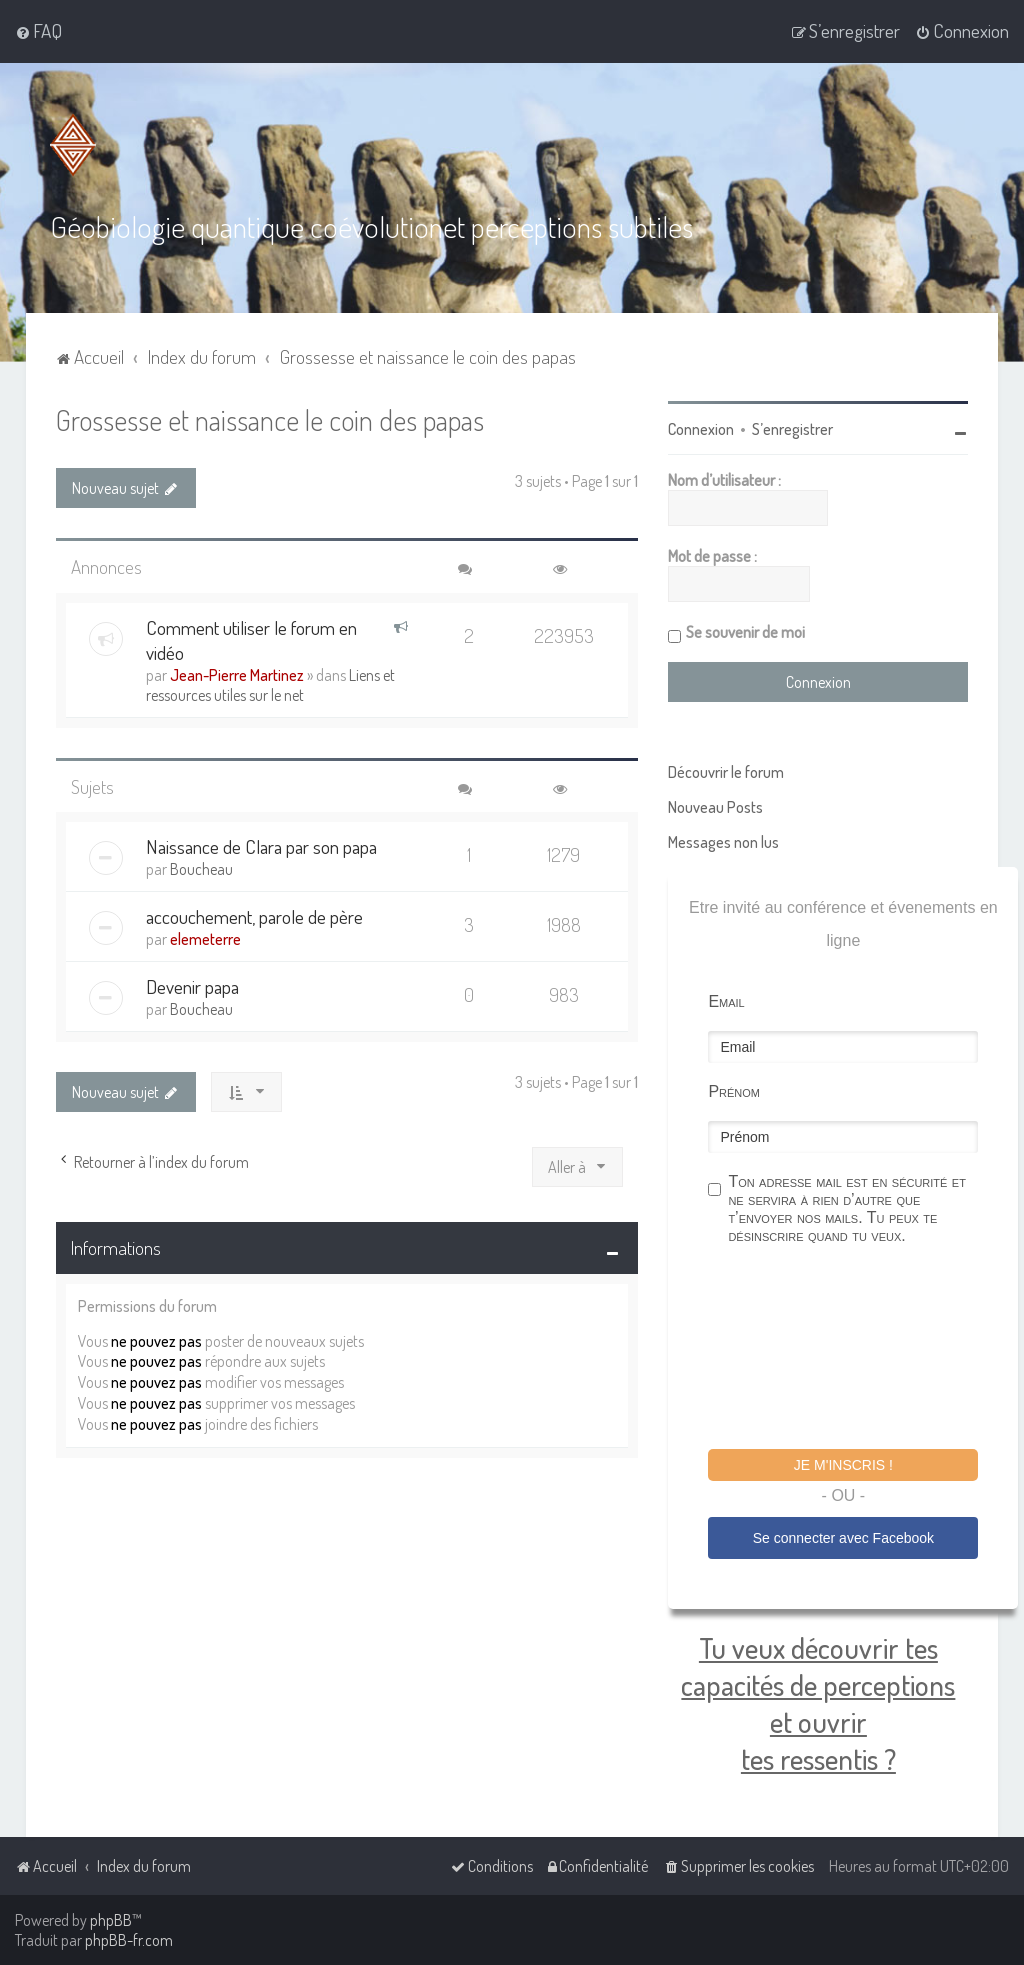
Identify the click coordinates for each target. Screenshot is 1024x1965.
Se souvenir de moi (745, 632)
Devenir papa (192, 986)
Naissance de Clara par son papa (261, 846)
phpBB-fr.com (129, 1940)
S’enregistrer (792, 429)
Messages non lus (723, 842)
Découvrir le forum (726, 772)
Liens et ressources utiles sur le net (270, 684)
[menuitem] (38, 31)
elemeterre (205, 939)
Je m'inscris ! (843, 1465)
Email (726, 1001)
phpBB (111, 1920)
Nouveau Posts (715, 807)
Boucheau (201, 869)
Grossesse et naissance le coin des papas (270, 419)
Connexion (701, 429)
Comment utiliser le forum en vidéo (251, 639)
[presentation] (860, 1350)
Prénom (734, 1091)
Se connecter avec (843, 1538)
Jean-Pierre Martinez (237, 674)
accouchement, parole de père (254, 916)
